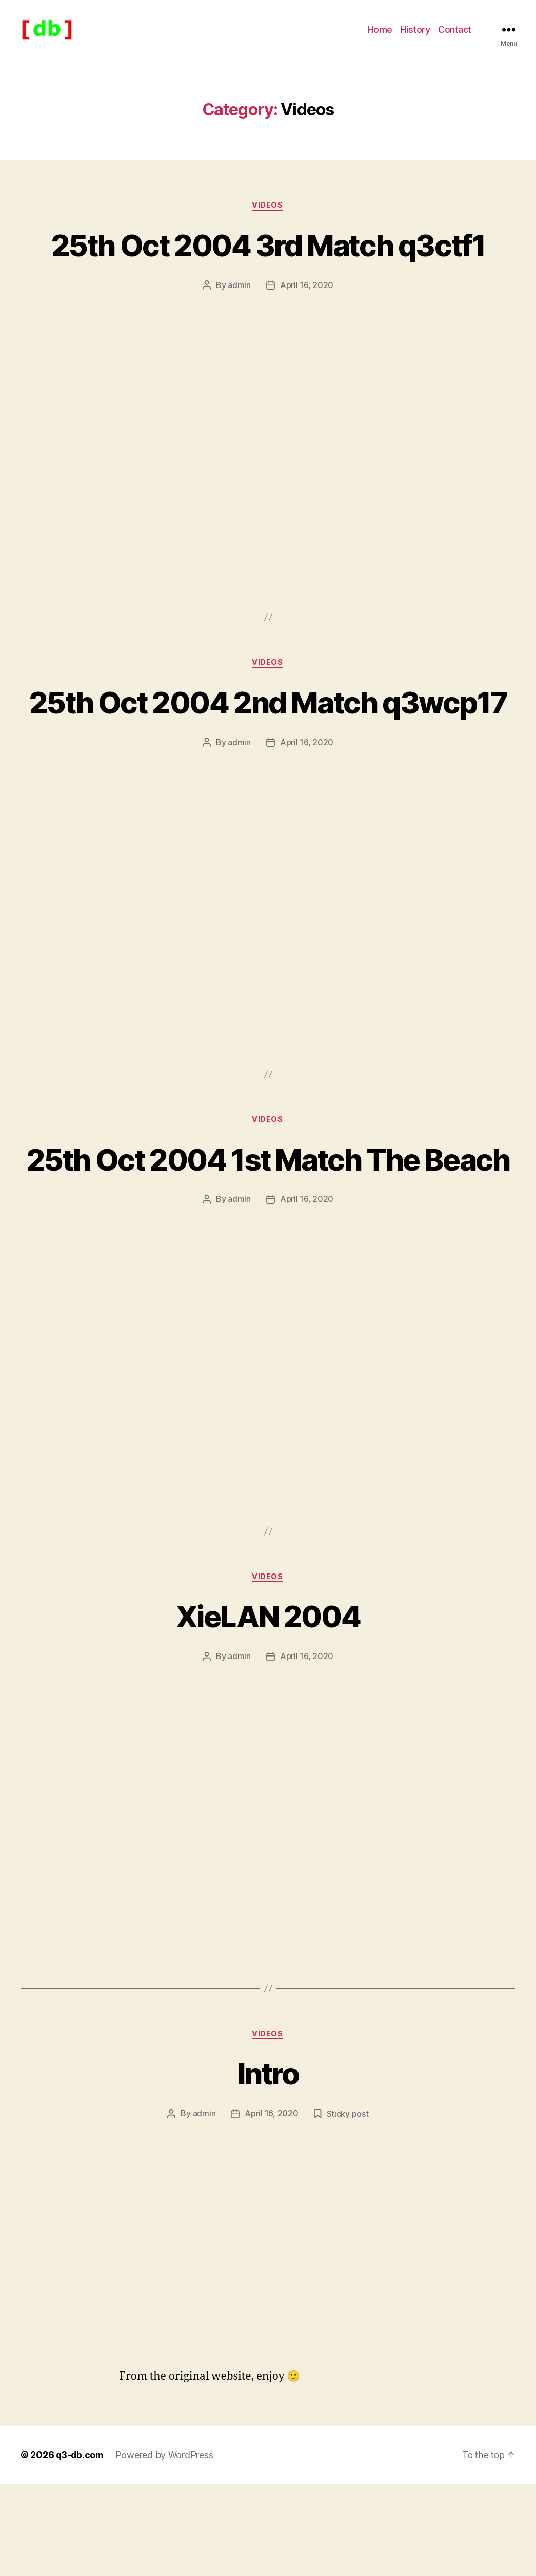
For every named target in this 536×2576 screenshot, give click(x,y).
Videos (267, 221)
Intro (268, 2164)
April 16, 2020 (306, 301)
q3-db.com (81, 2547)
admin (239, 301)
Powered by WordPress (167, 2547)
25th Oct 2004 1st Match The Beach (268, 1231)
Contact (454, 37)
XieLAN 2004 (268, 1707)
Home (380, 37)
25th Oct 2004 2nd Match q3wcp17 (268, 736)
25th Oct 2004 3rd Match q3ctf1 (268, 260)
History (415, 37)
